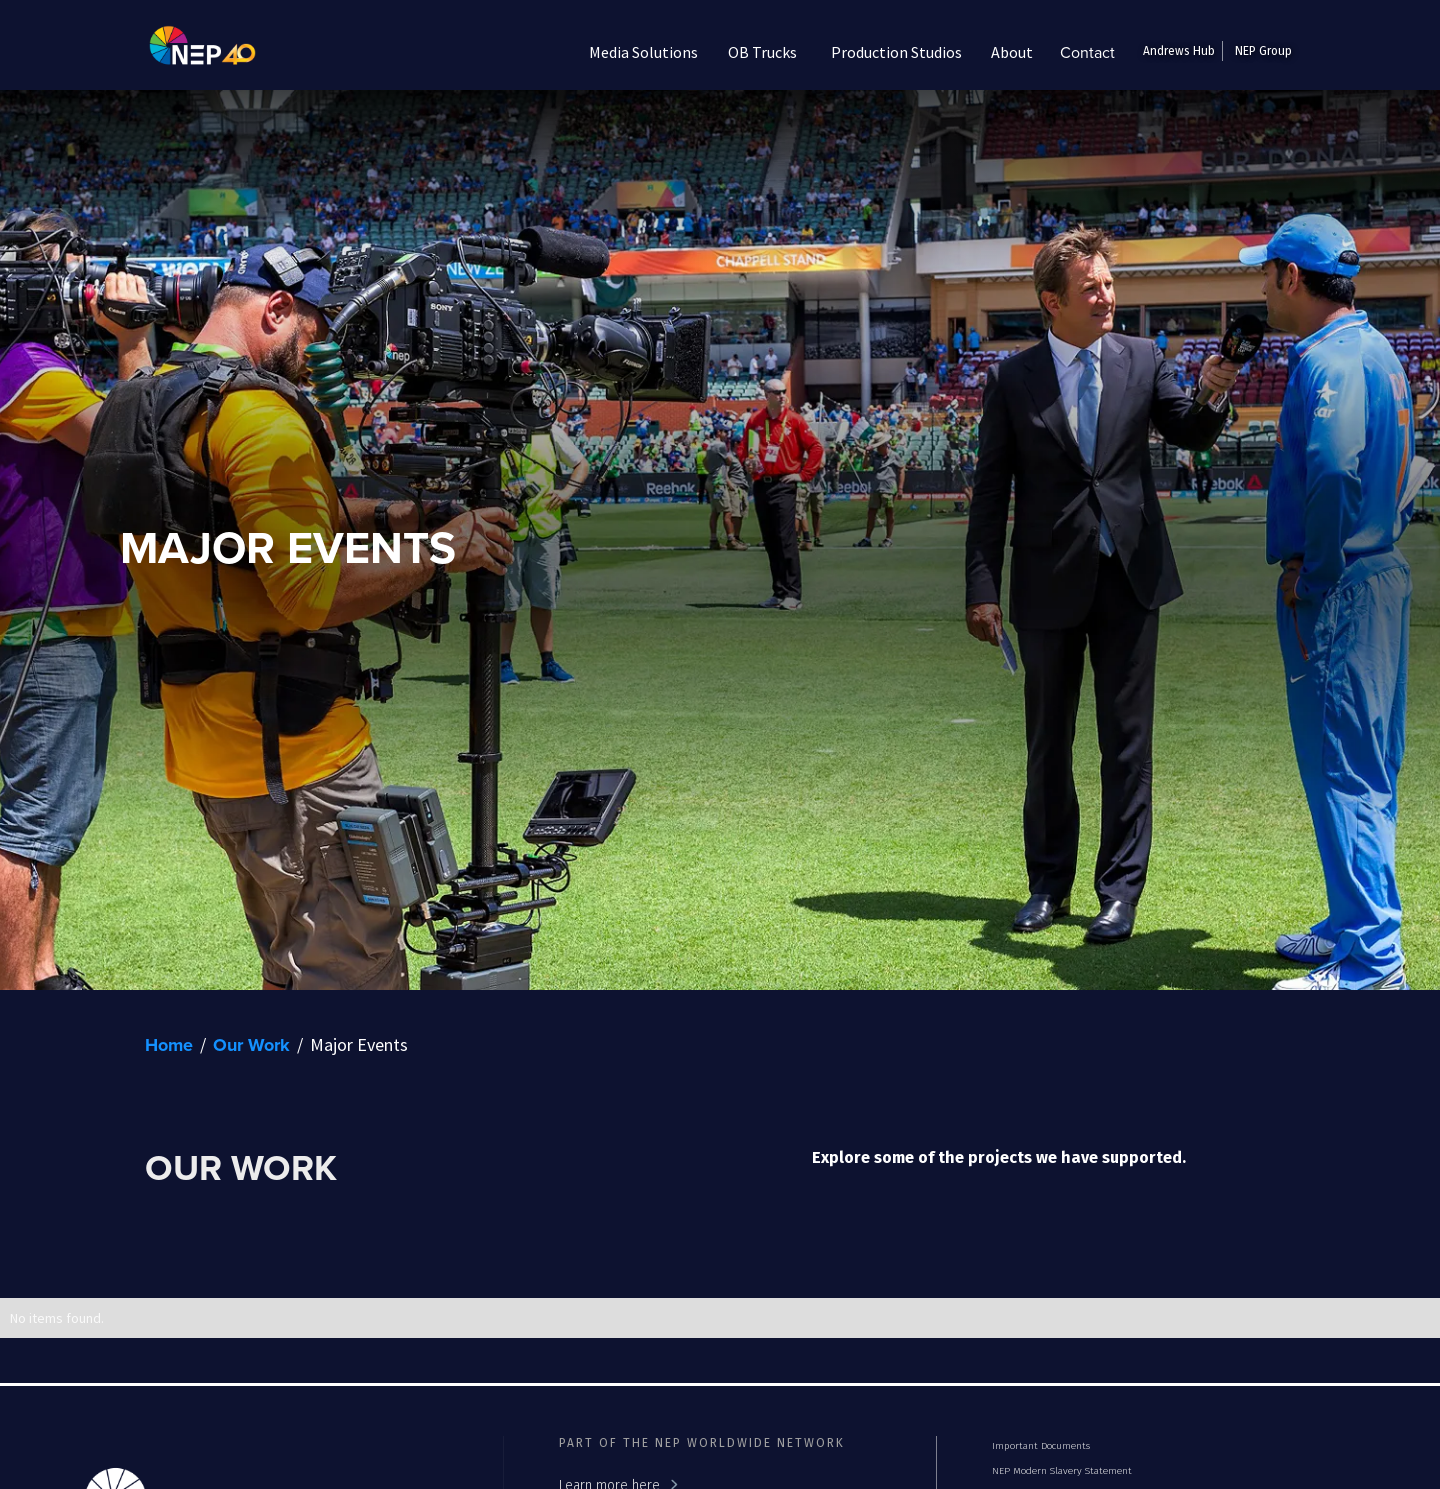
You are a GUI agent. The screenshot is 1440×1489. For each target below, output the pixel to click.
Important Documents (1041, 1446)
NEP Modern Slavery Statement (1062, 1471)
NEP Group (1263, 51)
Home (169, 1045)
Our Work (251, 1045)
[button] (644, 52)
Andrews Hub (1179, 51)
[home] (187, 52)
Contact (1087, 52)
